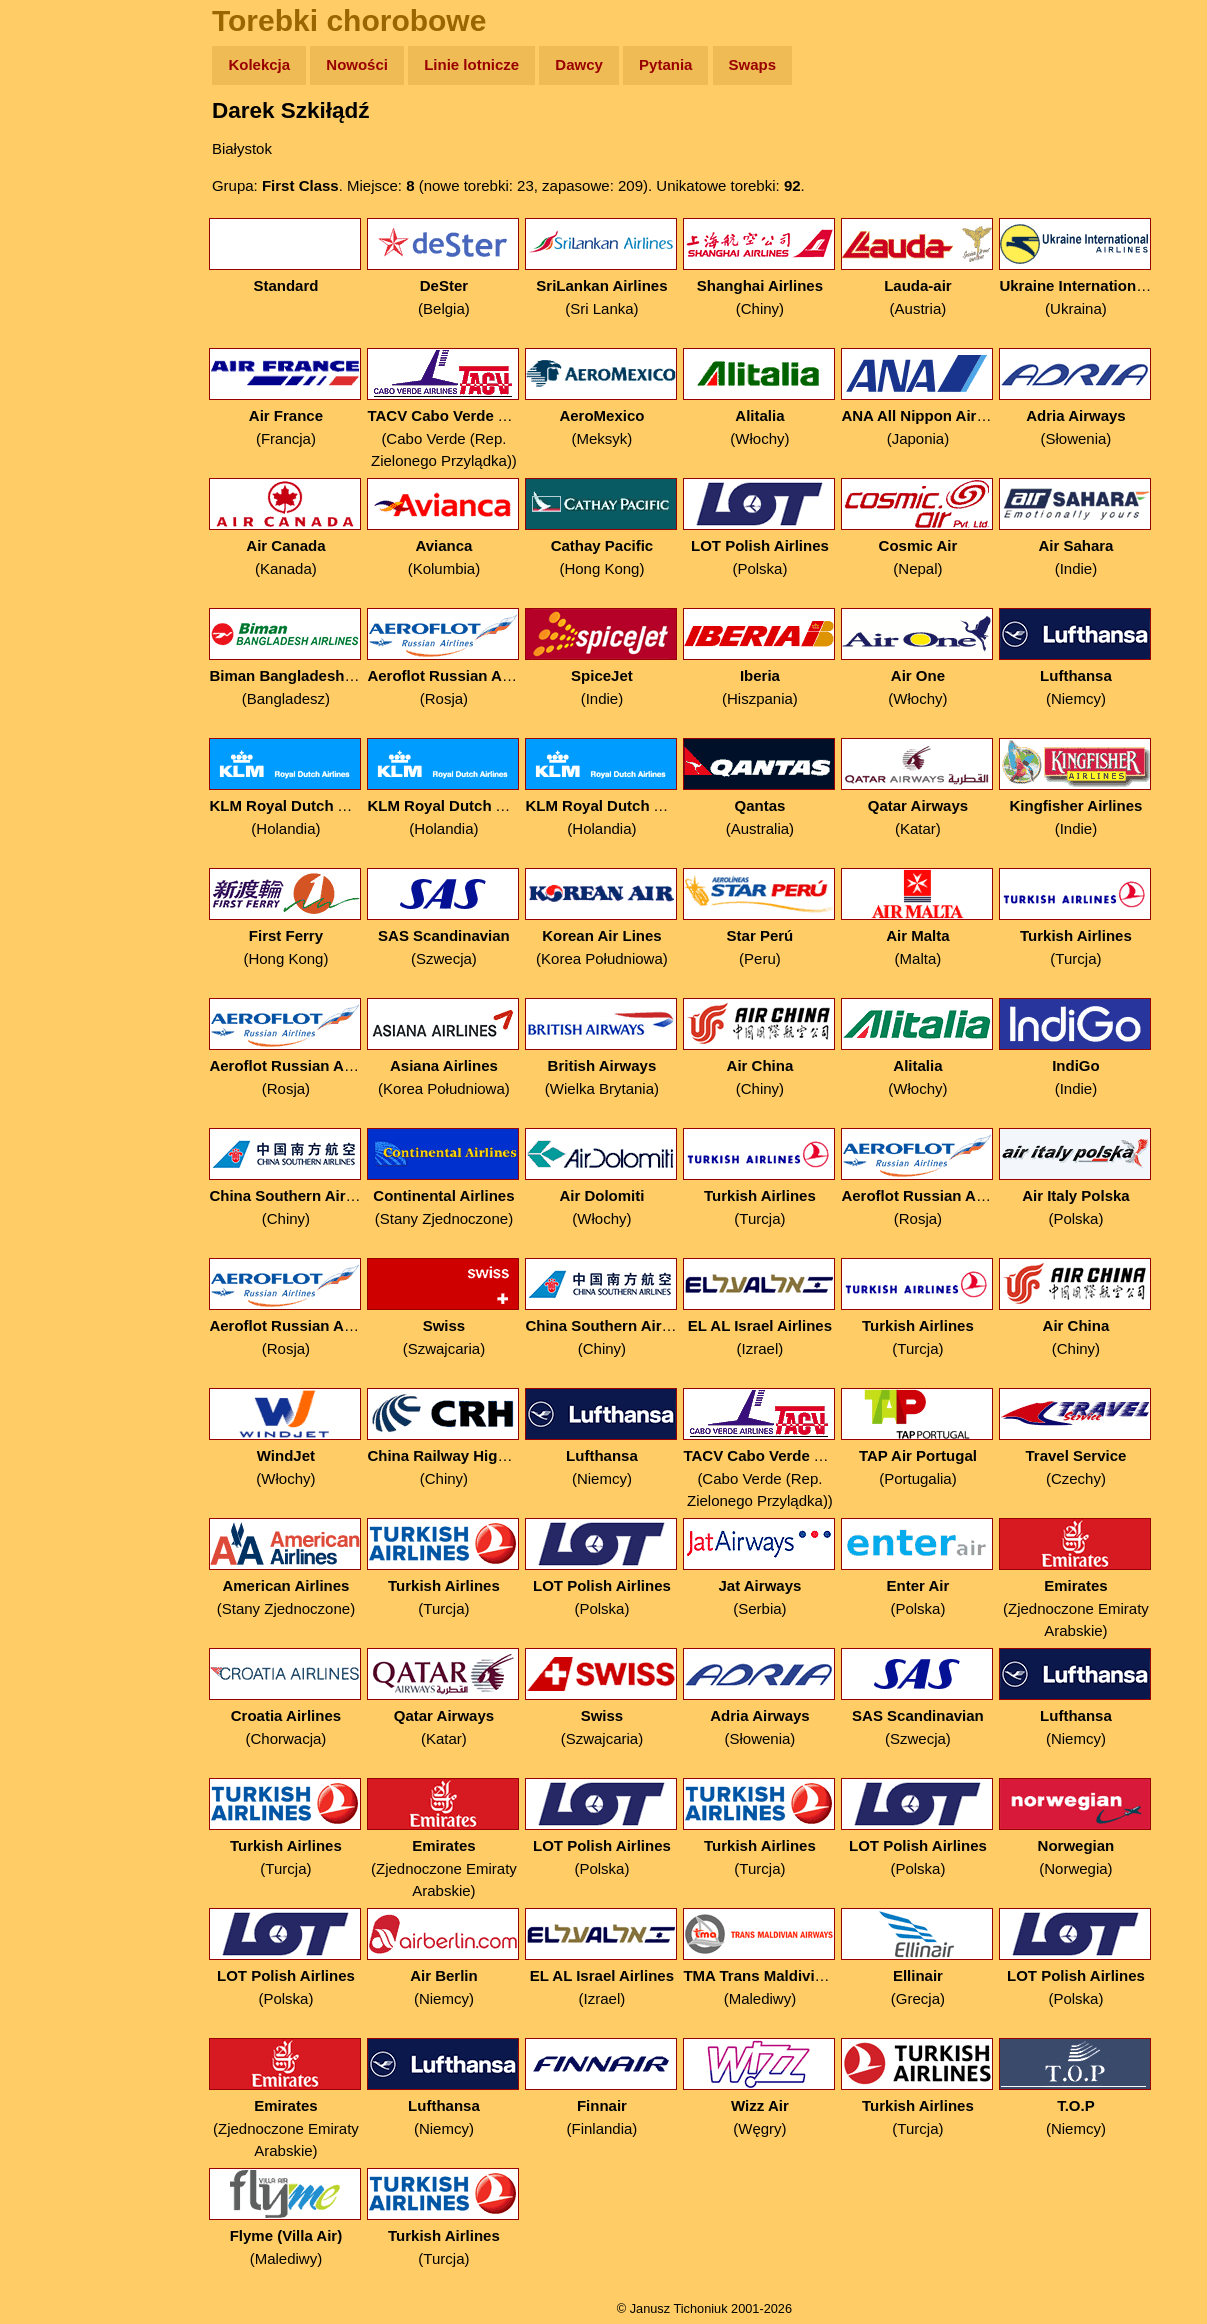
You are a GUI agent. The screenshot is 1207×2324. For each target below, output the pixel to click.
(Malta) (933, 917)
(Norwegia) (1091, 1827)
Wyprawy (66, 142)
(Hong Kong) (617, 527)
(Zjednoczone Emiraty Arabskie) (1091, 1578)
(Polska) (775, 527)
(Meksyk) (617, 397)
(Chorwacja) (301, 1697)
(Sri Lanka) (617, 267)
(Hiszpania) (775, 657)
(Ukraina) (1091, 267)
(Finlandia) (617, 2087)
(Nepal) (933, 527)
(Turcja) (1091, 917)
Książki (59, 258)
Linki (51, 373)
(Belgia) (459, 267)
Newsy (57, 219)
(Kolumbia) (459, 527)
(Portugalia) (933, 1437)
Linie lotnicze (487, 64)
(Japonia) (933, 397)
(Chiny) (775, 267)
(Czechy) (1091, 1437)
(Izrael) (775, 1307)
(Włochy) (775, 397)
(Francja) (301, 397)
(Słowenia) (1091, 397)
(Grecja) (933, 1957)
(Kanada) (301, 527)
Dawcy (595, 64)
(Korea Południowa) (617, 917)
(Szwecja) (459, 917)
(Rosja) (459, 657)
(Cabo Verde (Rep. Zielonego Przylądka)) (459, 408)
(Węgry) (775, 2087)
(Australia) (775, 787)
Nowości (373, 64)
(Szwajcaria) (459, 1307)
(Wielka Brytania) (617, 1047)
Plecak (57, 335)
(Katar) (933, 787)
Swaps (768, 64)
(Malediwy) (775, 1957)
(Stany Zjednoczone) (459, 1177)
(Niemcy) (1091, 657)
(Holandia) (301, 787)
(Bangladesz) (301, 657)
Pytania (681, 64)
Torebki (60, 412)
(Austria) (933, 267)
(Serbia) (775, 1567)
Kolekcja (275, 64)
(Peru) (775, 917)
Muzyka (60, 296)
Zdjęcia (59, 181)
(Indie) (1091, 527)
